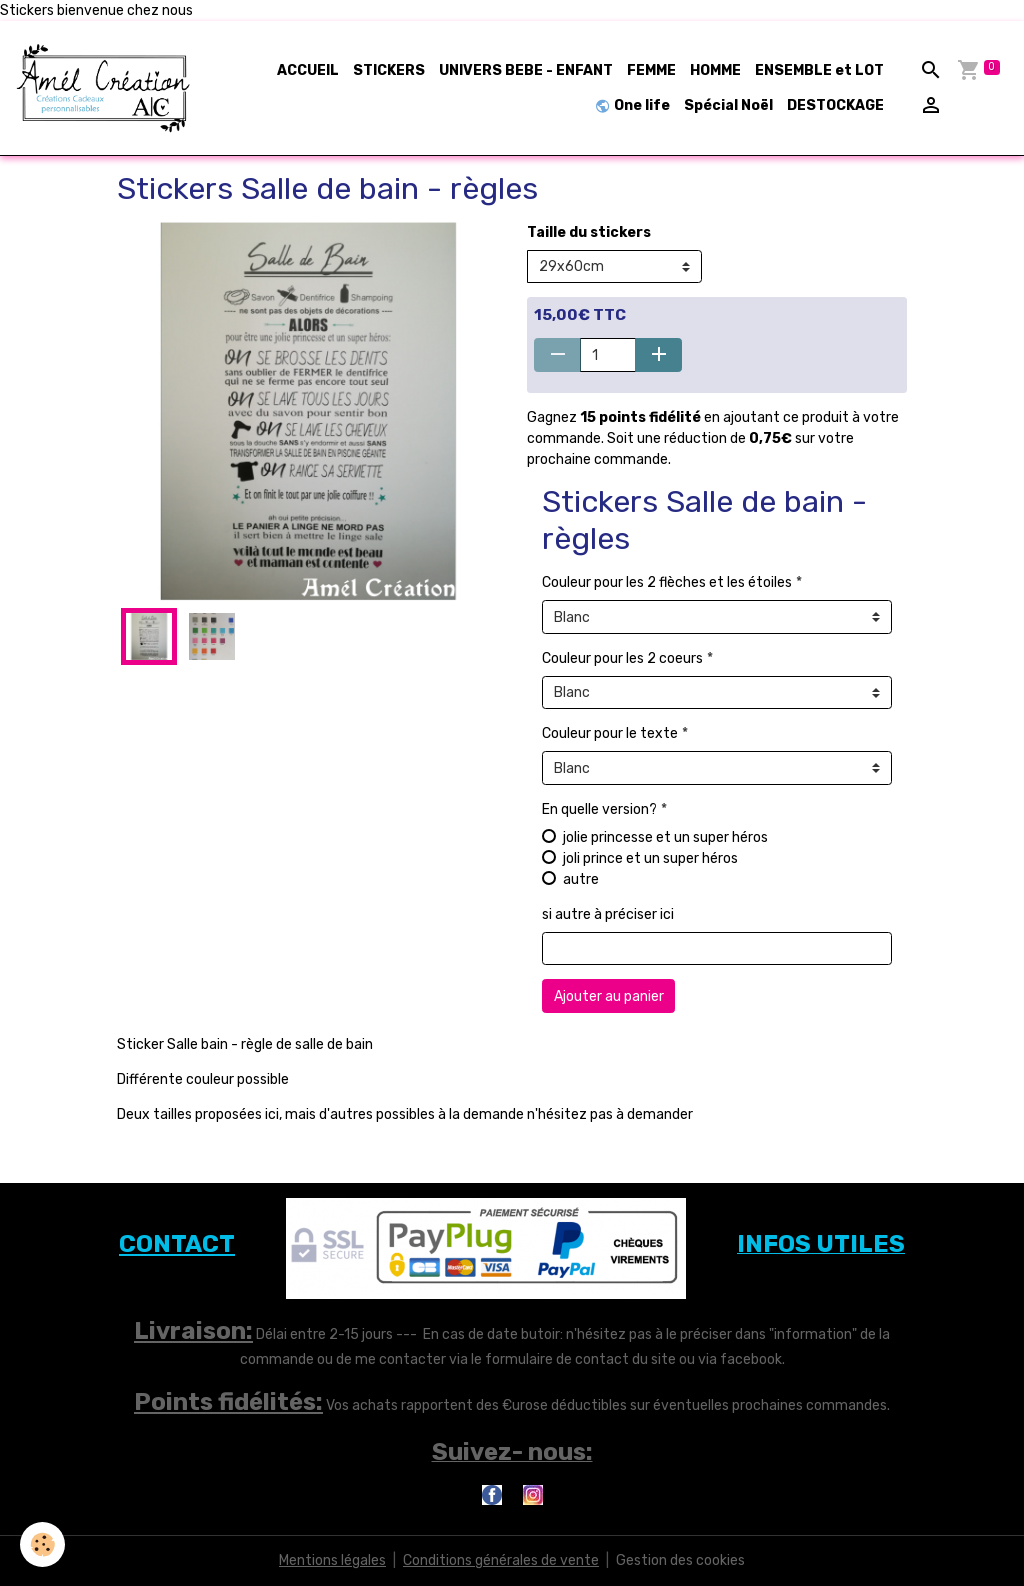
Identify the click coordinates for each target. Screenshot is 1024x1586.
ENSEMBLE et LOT (819, 70)
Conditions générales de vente (501, 1560)
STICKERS (389, 70)
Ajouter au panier (609, 996)
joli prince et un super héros (650, 858)
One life (632, 105)
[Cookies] (42, 1544)
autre (581, 879)
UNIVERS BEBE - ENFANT (526, 70)
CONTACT (177, 1244)
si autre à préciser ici (608, 914)
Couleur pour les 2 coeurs (622, 658)
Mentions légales (332, 1560)
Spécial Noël (728, 105)
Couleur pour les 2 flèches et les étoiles (667, 582)
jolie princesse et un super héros (665, 837)
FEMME (651, 70)
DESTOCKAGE (835, 105)
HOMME (715, 70)
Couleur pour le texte (610, 733)
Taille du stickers (589, 232)
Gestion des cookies (680, 1560)
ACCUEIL (308, 70)
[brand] (104, 88)
